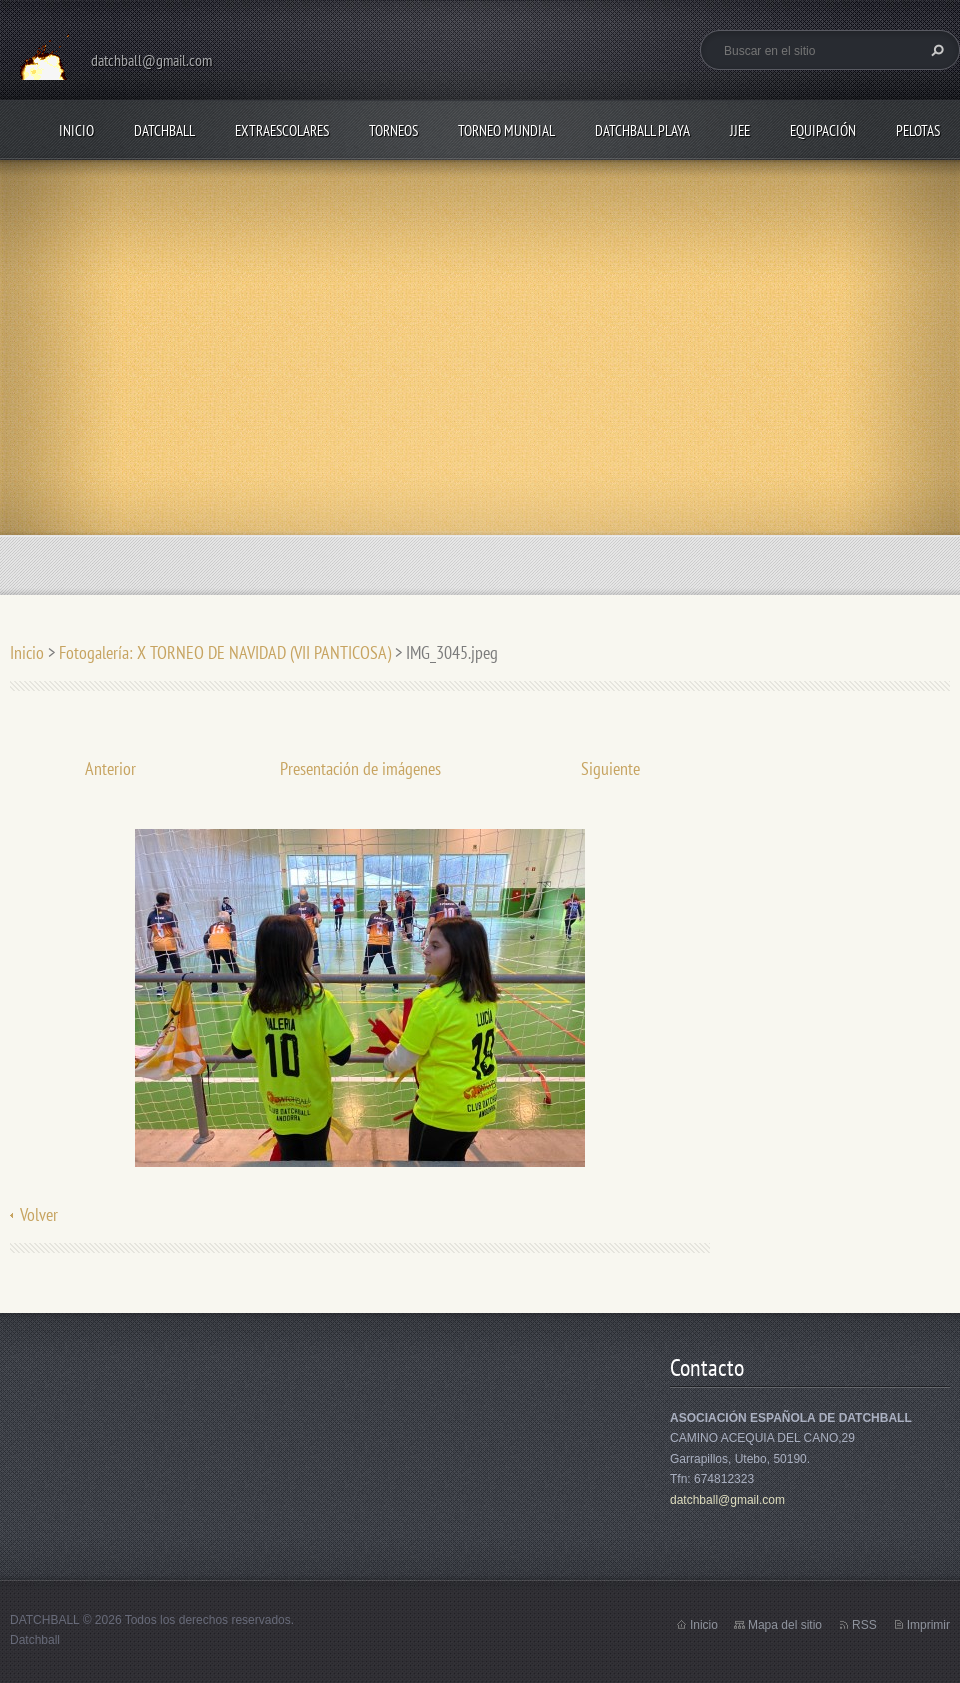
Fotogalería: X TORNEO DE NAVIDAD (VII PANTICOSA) (225, 652)
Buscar (935, 50)
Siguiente (610, 768)
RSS (864, 1625)
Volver (39, 1214)
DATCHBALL (164, 130)
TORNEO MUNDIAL (506, 130)
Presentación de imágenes (360, 768)
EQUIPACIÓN (823, 130)
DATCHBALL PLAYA (642, 130)
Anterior (110, 768)
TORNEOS (393, 130)
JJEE (740, 130)
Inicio (76, 130)
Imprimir (928, 1625)
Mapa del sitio (785, 1625)
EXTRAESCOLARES (282, 130)
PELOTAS (918, 130)
